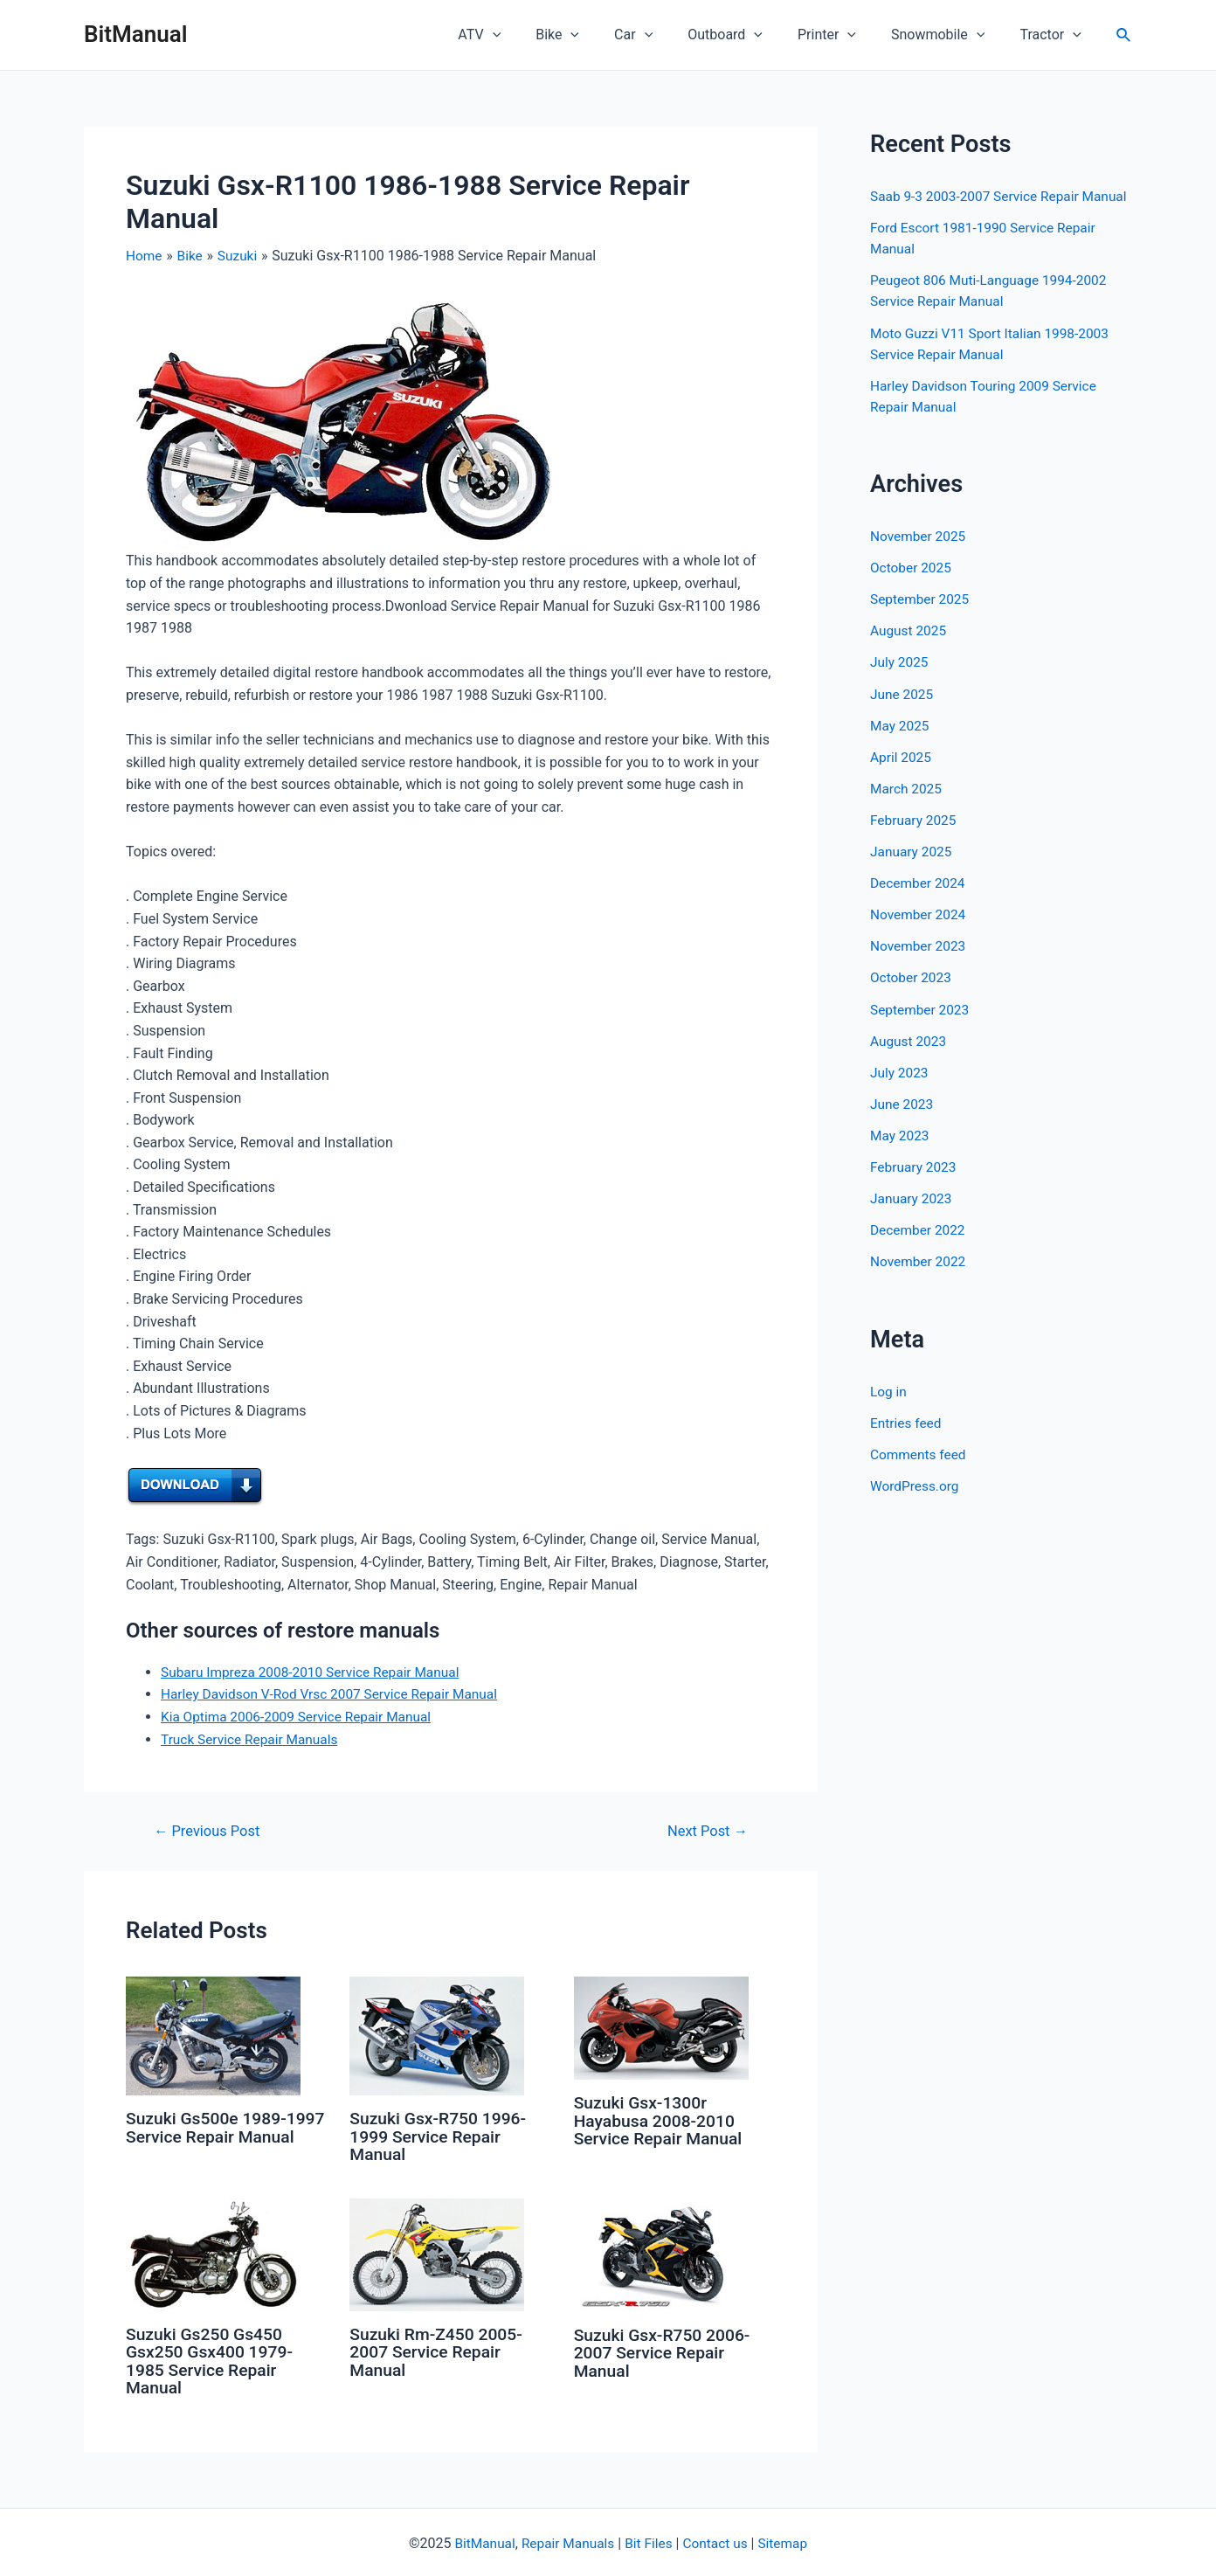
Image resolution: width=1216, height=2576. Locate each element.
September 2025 (921, 619)
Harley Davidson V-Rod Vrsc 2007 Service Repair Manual (335, 1694)
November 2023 (919, 965)
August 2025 (909, 650)
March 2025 (907, 808)
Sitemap (787, 2541)
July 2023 (900, 1091)
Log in (889, 1409)
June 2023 (903, 1122)
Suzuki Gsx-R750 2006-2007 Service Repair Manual (665, 2351)
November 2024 (919, 933)
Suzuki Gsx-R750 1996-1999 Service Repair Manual (441, 2136)
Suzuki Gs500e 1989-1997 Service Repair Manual (209, 2136)
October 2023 (912, 996)
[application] (538, 35)
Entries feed (907, 1440)
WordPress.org (916, 1503)
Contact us (717, 2541)
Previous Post (210, 1831)
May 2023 (900, 1154)
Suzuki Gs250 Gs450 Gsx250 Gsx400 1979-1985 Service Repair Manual (212, 2359)
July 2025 (900, 682)
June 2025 (903, 713)
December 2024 (919, 902)
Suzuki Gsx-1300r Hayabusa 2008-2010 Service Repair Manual (661, 2120)
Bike (596, 35)
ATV (524, 35)
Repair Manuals (566, 2541)
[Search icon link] (1124, 35)
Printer (844, 35)
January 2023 (912, 1216)
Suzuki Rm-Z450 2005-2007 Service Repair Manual (439, 2351)
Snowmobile (948, 35)
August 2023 (909, 1059)
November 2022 (919, 1279)
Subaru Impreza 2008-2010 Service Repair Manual (316, 1671)
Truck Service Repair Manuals (252, 1738)
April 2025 (902, 776)
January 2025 (912, 870)
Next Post (705, 1831)
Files (659, 2541)
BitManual (135, 34)
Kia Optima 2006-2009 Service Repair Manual (301, 1716)
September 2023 (921, 1028)
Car (665, 35)
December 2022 (919, 1248)
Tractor (1053, 35)
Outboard (749, 35)
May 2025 (900, 745)
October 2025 (912, 587)
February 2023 (914, 1185)
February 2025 (914, 839)
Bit (633, 2541)
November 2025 (919, 556)
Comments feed (920, 1472)
